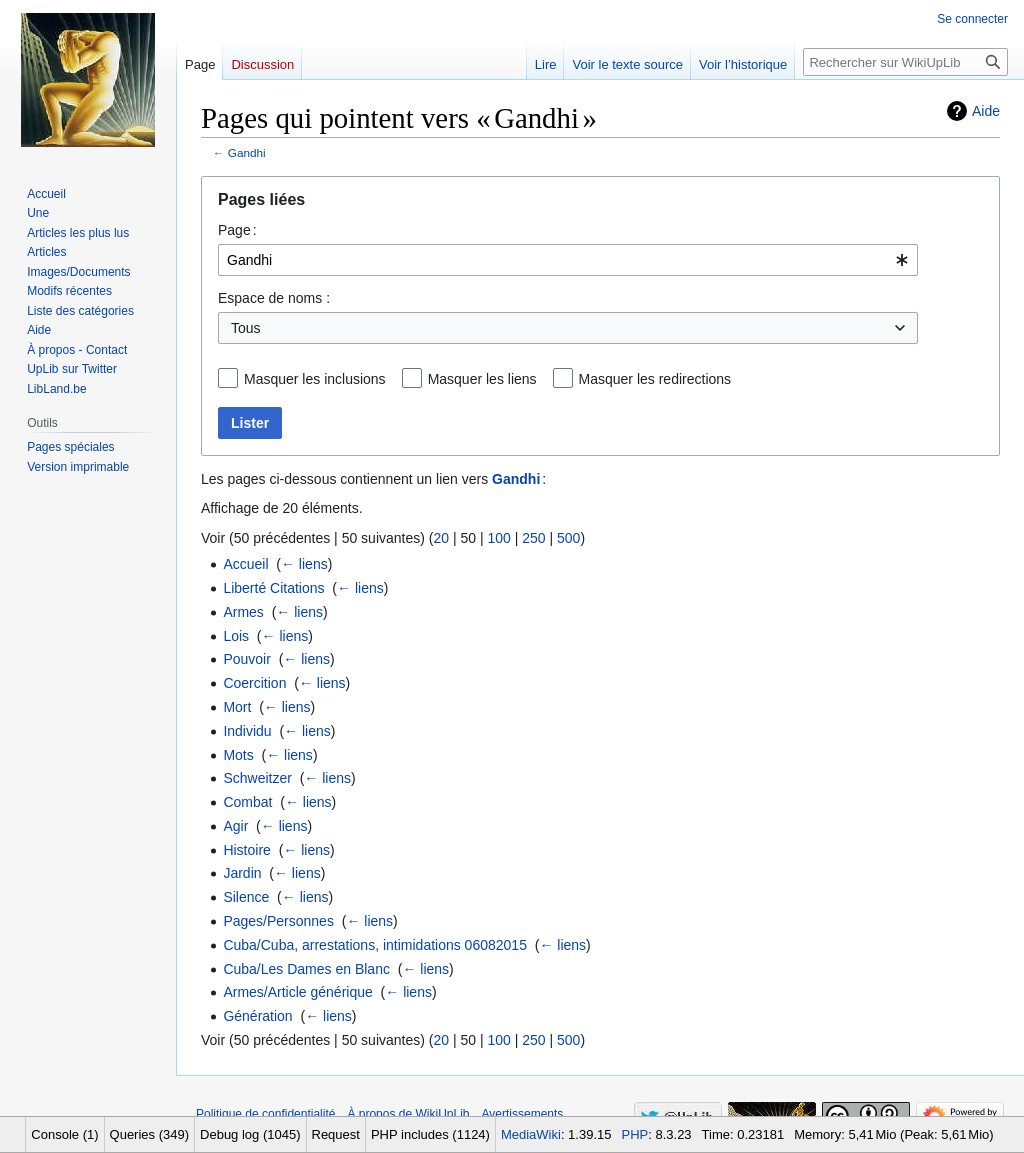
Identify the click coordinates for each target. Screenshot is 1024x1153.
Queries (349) (149, 1134)
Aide (986, 111)
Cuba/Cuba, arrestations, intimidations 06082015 (375, 945)
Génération (257, 1016)
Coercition (254, 683)
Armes (243, 612)
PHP (635, 1134)
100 (498, 538)
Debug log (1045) (250, 1134)
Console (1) (64, 1134)
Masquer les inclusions (315, 379)
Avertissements (523, 1114)
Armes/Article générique (297, 992)
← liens (304, 564)
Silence (246, 897)
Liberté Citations (273, 588)
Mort (237, 707)
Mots (238, 755)
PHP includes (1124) (430, 1134)
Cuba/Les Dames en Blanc (306, 969)
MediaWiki (531, 1134)
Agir (235, 826)
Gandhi (247, 152)
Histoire (246, 850)
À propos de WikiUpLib (408, 1114)
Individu (247, 731)
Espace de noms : (274, 298)
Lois (236, 636)
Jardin (242, 873)
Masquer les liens (482, 379)
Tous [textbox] (246, 328)
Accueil (245, 564)
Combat (247, 802)
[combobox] (568, 260)
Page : (237, 230)
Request (336, 1134)
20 (441, 538)
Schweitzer (257, 778)
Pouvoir (246, 659)
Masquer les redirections (655, 379)
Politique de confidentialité (265, 1114)
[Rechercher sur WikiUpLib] (905, 62)
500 (568, 538)
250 (533, 538)
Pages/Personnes (278, 921)
